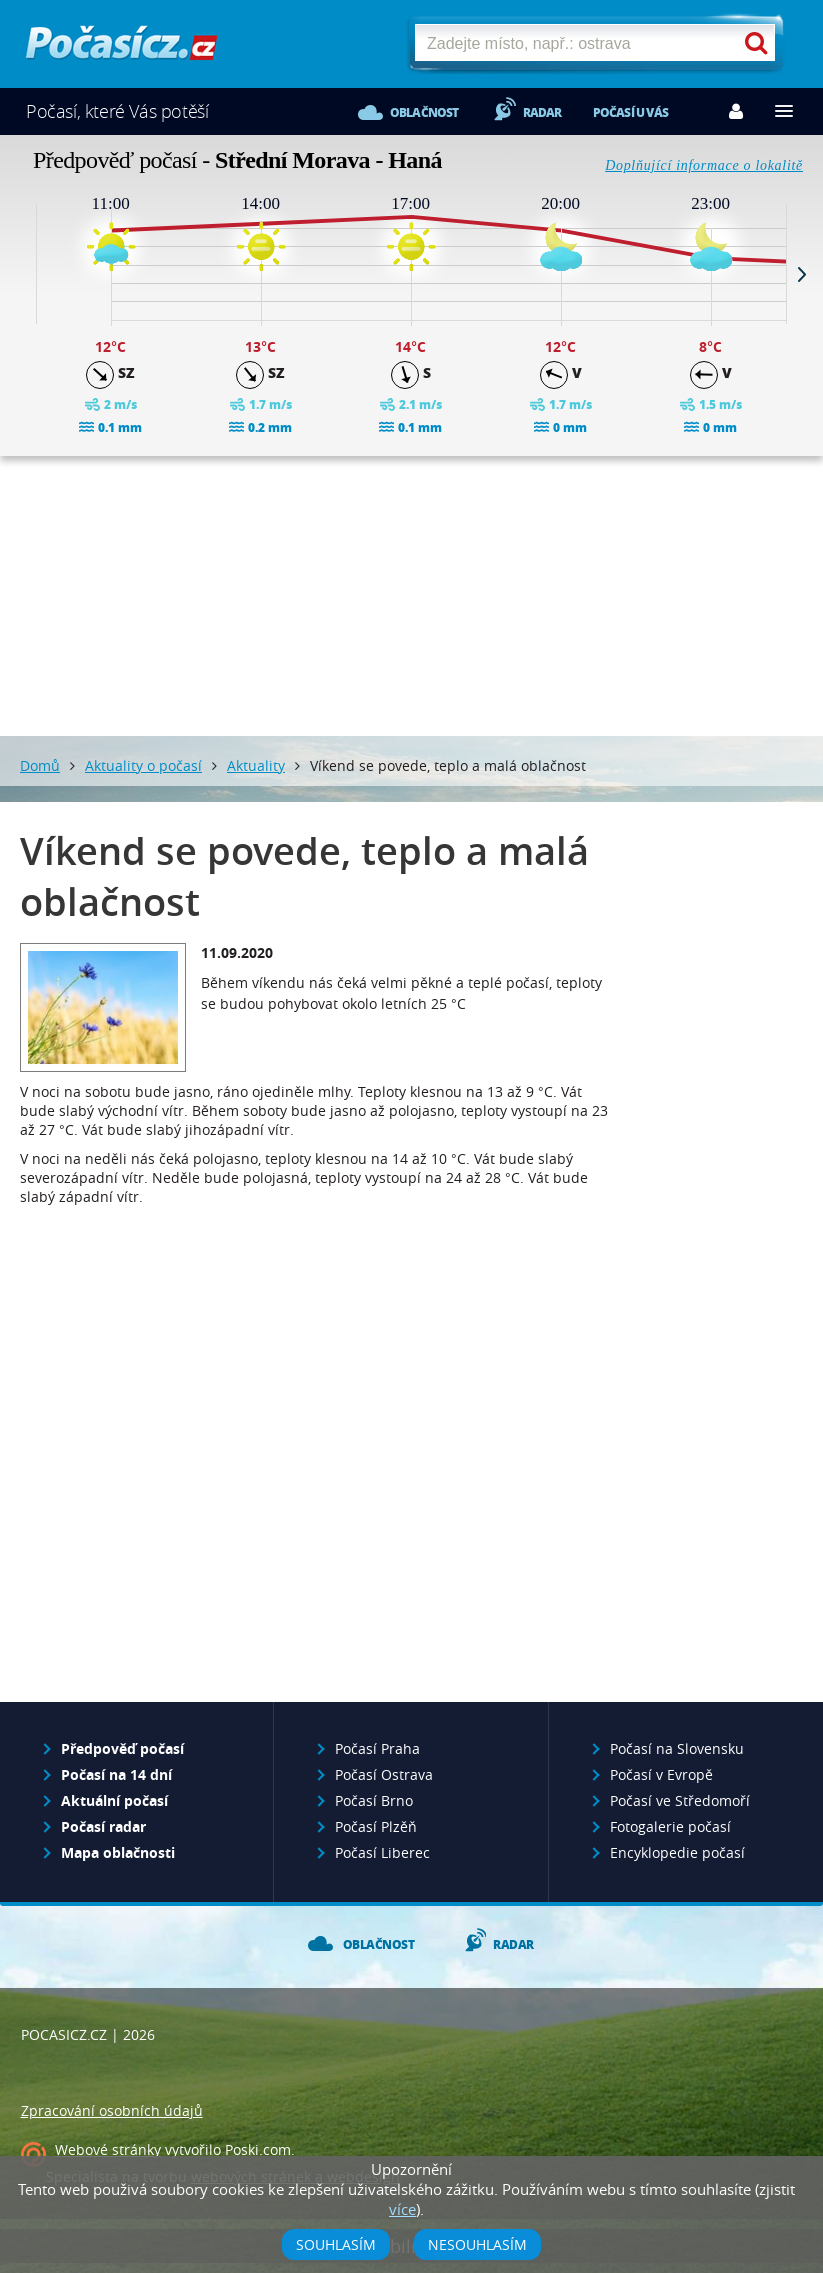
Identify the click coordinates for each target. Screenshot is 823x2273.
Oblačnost (424, 112)
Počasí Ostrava (384, 1774)
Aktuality (256, 765)
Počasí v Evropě (661, 1774)
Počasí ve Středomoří (680, 1800)
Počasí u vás (630, 112)
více (402, 2209)
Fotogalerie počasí (670, 1826)
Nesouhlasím (477, 2244)
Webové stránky (108, 2149)
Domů (40, 765)
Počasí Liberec (382, 1852)
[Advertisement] (412, 596)
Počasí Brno (374, 1800)
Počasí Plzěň (376, 1826)
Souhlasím (336, 2244)
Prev (21, 274)
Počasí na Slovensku (677, 1748)
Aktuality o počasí (143, 765)
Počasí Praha (377, 1748)
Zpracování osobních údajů (112, 2110)
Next (802, 274)
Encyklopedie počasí (677, 1852)
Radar (542, 112)
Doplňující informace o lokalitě (704, 165)
